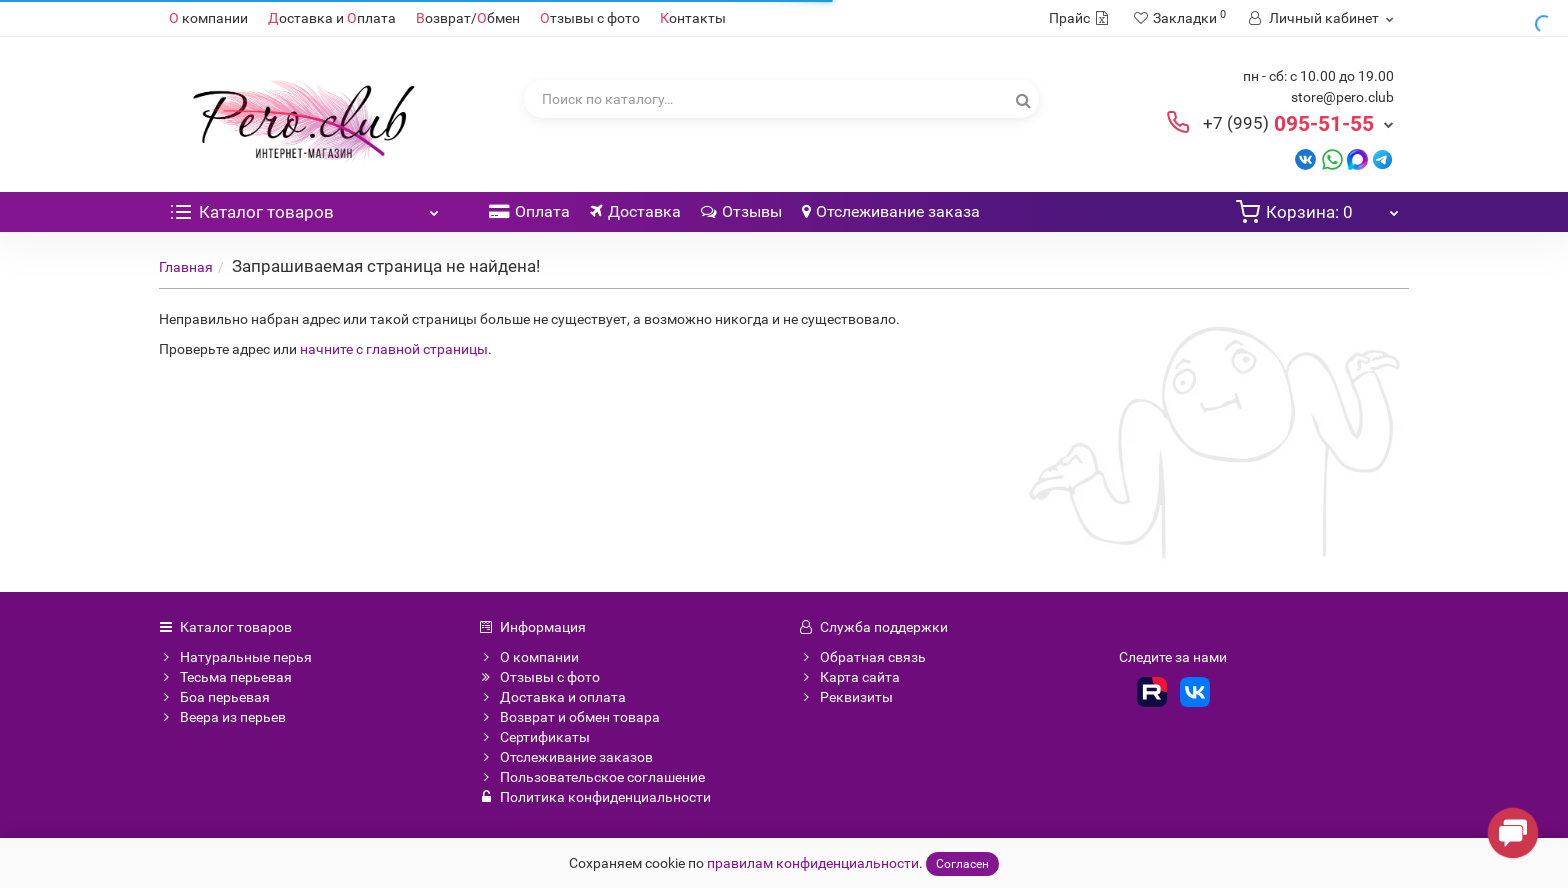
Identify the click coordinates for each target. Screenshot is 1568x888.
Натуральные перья (235, 657)
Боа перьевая (214, 697)
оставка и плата (332, 18)
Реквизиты (846, 697)
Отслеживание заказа (891, 211)
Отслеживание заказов (566, 757)
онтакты (693, 18)
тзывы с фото (590, 18)
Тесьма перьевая (225, 677)
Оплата (529, 211)
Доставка (635, 211)
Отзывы (741, 211)
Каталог (304, 207)
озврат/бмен (468, 18)
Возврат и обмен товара (569, 717)
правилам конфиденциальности (813, 863)
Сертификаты (534, 737)
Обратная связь (862, 657)
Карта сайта (849, 677)
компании (208, 18)
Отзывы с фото (539, 677)
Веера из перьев (222, 717)
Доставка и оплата (552, 697)
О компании (529, 657)
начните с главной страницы (394, 349)
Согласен (962, 864)
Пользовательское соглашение (592, 777)
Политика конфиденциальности (595, 797)
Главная (186, 267)
